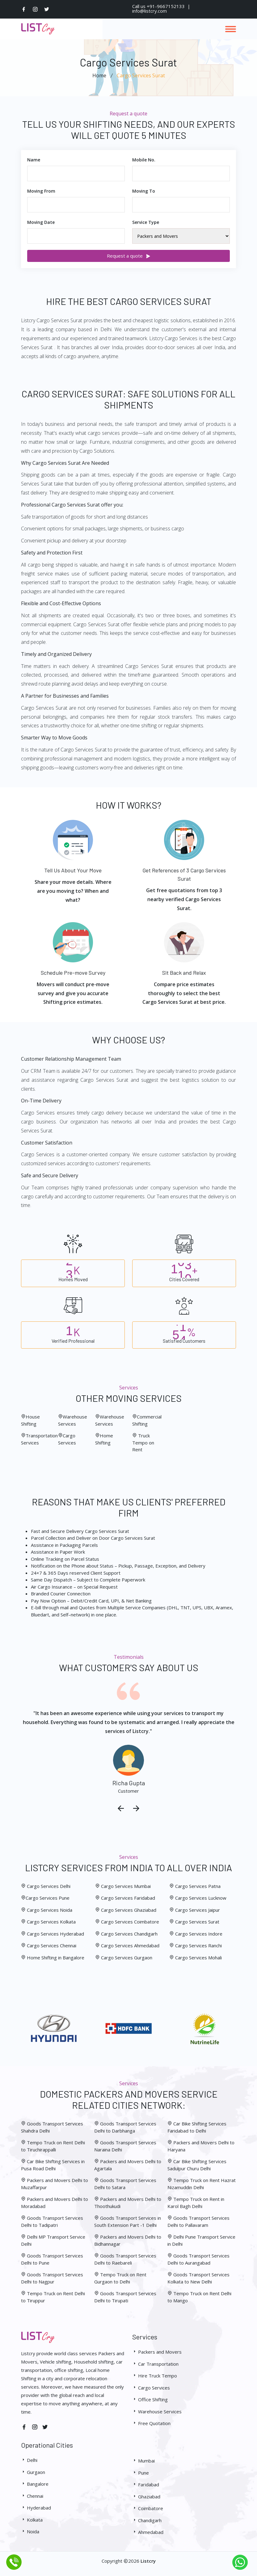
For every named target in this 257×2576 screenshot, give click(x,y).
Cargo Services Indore (198, 1934)
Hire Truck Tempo (154, 2376)
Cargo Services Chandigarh (129, 1934)
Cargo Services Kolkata (51, 1922)
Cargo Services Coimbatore (130, 1922)
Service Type (145, 222)
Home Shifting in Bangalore (55, 1957)
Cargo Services (151, 2388)
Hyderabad (36, 2508)
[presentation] (120, 1809)
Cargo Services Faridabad (128, 1898)
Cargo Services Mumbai (126, 1886)
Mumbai (143, 2461)
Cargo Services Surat (197, 1922)
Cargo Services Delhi (48, 1886)
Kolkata (32, 2520)
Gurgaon (33, 2472)
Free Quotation (151, 2423)
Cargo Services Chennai (51, 1945)
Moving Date (41, 222)
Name (33, 160)
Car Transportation (155, 2364)
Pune (140, 2473)
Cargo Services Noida (49, 1910)
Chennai (32, 2496)
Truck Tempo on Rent (143, 1442)
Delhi (29, 2460)
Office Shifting (150, 2399)
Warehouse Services (157, 2411)
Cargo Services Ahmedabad (130, 1945)
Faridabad (145, 2484)
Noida (30, 2531)
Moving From (41, 191)
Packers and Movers (157, 2352)
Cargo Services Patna (198, 1886)
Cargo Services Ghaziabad (128, 1910)
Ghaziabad (146, 2496)
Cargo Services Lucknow (200, 1898)
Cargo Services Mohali (198, 1957)
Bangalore (34, 2484)
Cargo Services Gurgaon (126, 1957)
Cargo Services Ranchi (198, 1945)
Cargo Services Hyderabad (55, 1934)
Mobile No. (143, 160)
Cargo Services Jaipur (197, 1910)
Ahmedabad (147, 2532)
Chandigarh (147, 2520)
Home (99, 75)
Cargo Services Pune (48, 1898)
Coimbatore (147, 2508)
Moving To (143, 191)
